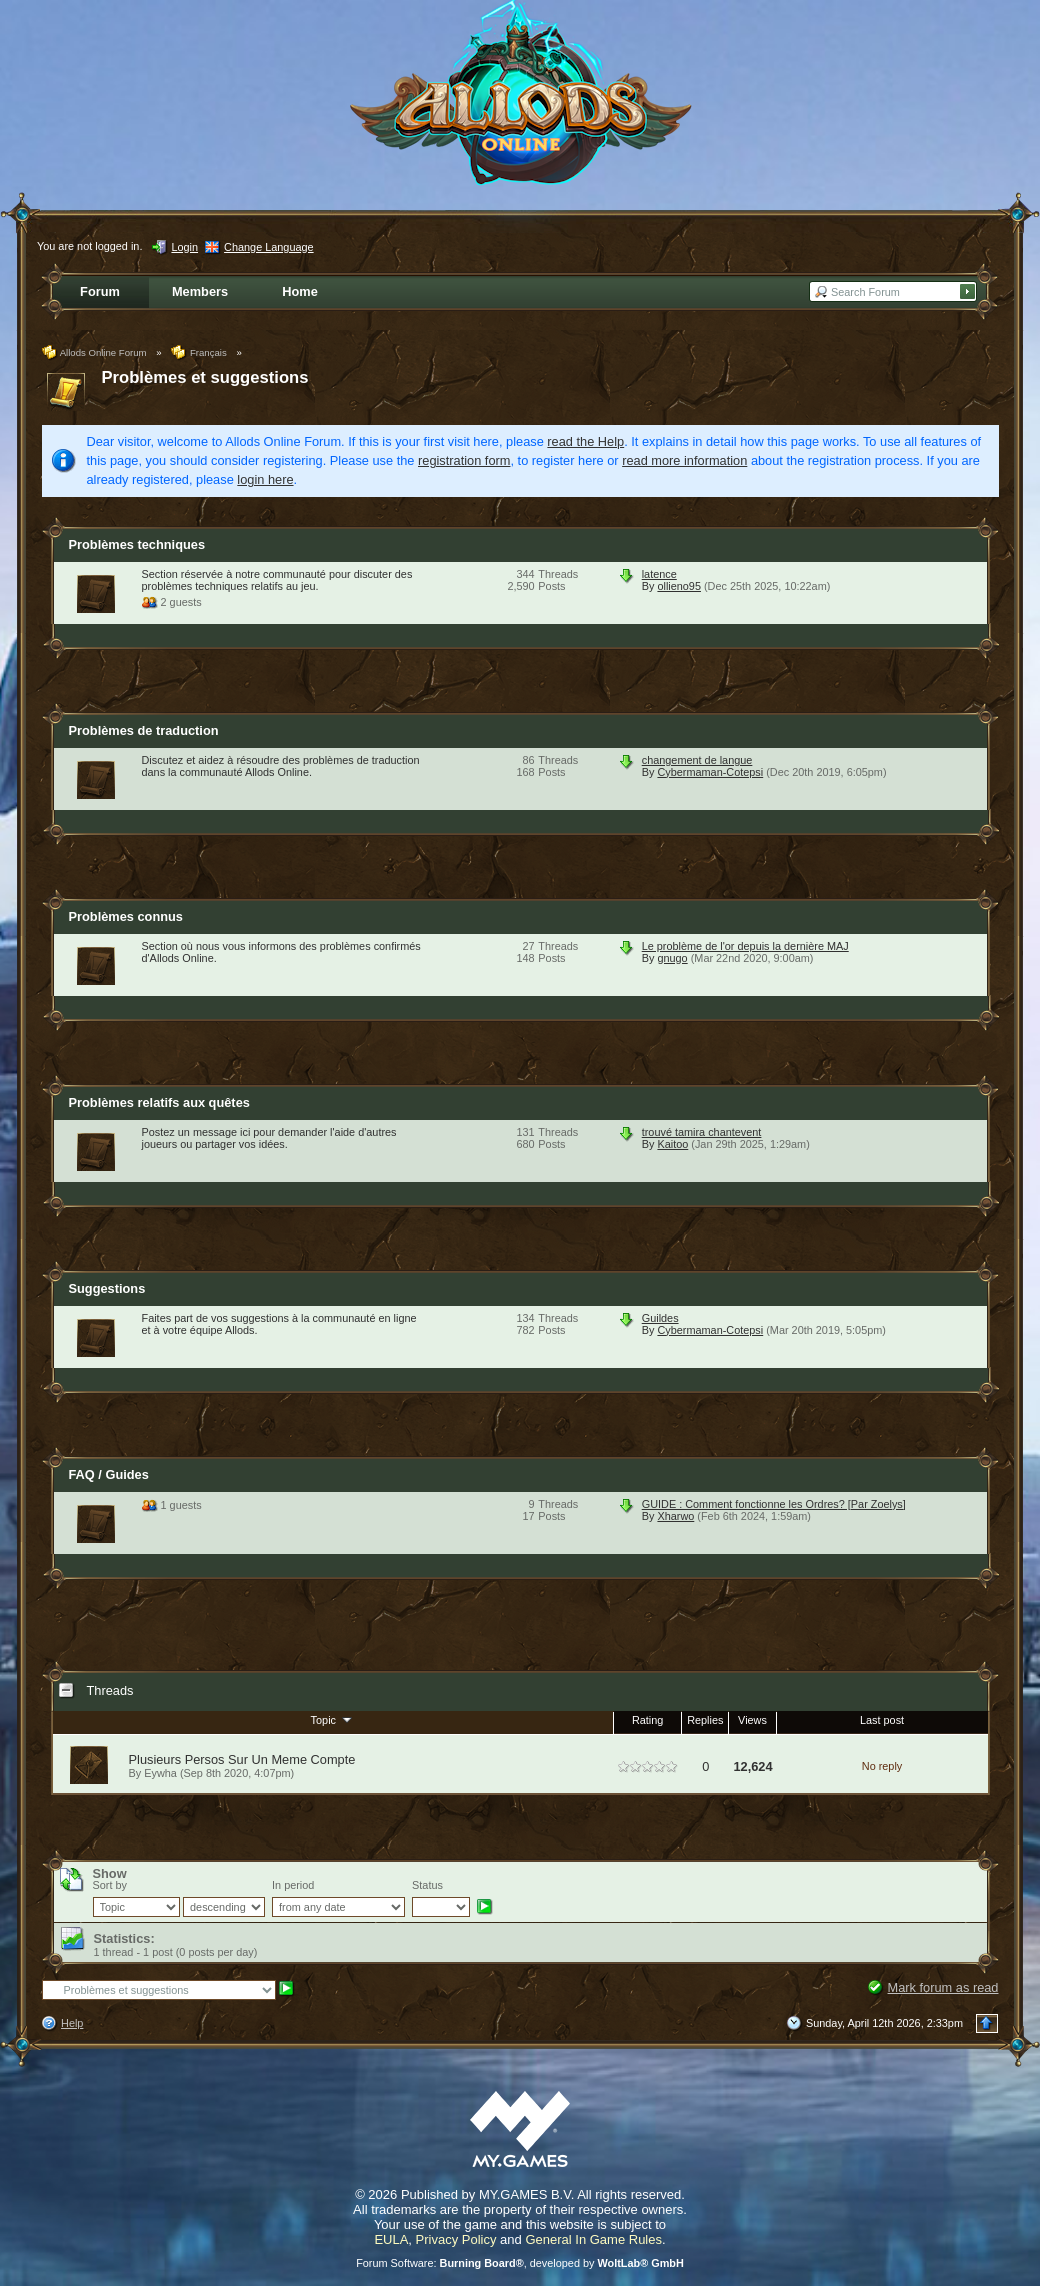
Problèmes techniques (137, 544)
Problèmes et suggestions (205, 377)
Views (752, 1720)
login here (265, 479)
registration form (464, 460)
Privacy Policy (456, 2239)
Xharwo (675, 1516)
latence (659, 574)
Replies (705, 1720)
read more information (684, 460)
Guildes (660, 1318)
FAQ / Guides (109, 1474)
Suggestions (107, 1288)
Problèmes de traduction (144, 730)
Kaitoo (672, 1144)
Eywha (160, 1773)
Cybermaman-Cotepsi (710, 772)
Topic (333, 1719)
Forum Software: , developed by (520, 2263)
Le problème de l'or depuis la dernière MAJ (745, 946)
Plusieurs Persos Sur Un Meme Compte (242, 1759)
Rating (647, 1720)
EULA (391, 2239)
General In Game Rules (593, 2239)
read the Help (585, 441)
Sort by (110, 1885)
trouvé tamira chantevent (702, 1132)
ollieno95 (679, 586)
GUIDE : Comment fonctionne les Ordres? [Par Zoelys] (774, 1504)
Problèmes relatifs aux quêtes (159, 1102)
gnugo (672, 958)
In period (293, 1885)
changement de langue (697, 760)
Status (427, 1885)
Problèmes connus (126, 916)
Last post (882, 1720)
